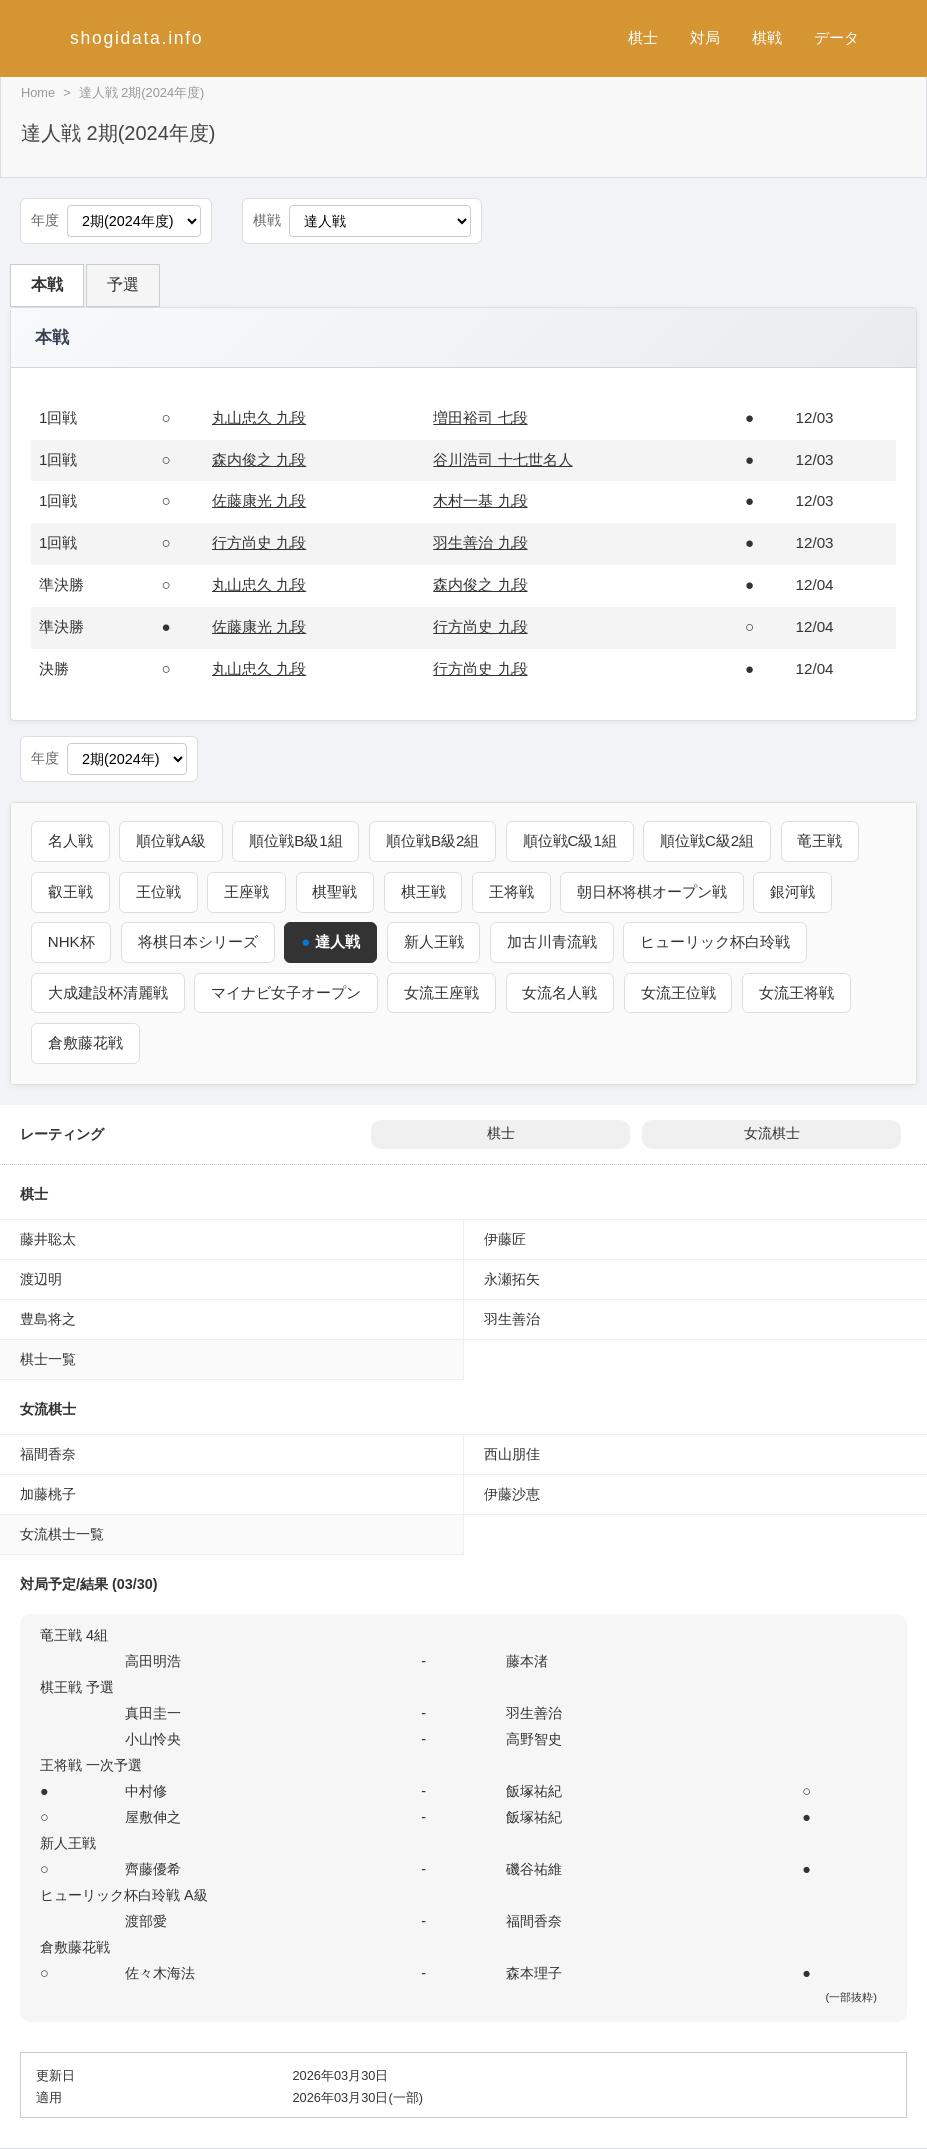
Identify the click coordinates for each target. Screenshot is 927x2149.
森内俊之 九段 (259, 459)
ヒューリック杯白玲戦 (717, 941)
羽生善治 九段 (480, 542)
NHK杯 (71, 941)
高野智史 (534, 1739)
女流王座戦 (442, 992)
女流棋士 (772, 1133)
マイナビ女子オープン (287, 992)
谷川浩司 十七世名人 (502, 459)
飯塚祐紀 (534, 1791)
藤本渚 (527, 1661)
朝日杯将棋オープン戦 (655, 891)
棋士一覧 (48, 1359)
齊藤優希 (153, 1869)
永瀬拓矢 (512, 1279)
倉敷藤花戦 (85, 1042)
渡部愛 (146, 1921)
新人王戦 (435, 941)
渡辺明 (41, 1279)
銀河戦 (795, 891)
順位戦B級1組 (297, 840)
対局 (705, 37)
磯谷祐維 (534, 1869)
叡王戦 (70, 891)
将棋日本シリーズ (199, 941)
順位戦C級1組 (572, 840)
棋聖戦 (336, 891)
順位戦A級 (172, 840)
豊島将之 (48, 1319)
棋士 (643, 37)
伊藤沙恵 (512, 1494)
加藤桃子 (48, 1494)
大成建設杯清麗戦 (108, 992)
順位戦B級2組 (435, 840)
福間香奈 (48, 1454)
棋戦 (767, 37)
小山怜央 (153, 1739)
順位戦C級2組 (710, 840)
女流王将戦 (798, 992)
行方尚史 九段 (259, 542)
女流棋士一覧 (62, 1534)
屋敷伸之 (153, 1817)
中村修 (146, 1791)
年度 (45, 220)
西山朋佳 (512, 1454)
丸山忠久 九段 (259, 417)
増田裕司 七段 (480, 417)
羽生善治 (512, 1319)
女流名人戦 (561, 992)
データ (836, 37)
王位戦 (159, 891)
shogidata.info (136, 38)
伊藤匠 (505, 1239)
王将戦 (513, 891)
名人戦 (70, 840)
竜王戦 (823, 840)
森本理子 (534, 1973)
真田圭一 (153, 1713)
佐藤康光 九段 (259, 500)
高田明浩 (153, 1661)
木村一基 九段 (480, 500)
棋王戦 (424, 891)
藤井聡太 (48, 1239)
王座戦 (247, 891)
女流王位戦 (679, 992)
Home (38, 92)
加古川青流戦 (553, 941)
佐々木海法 (160, 1973)
